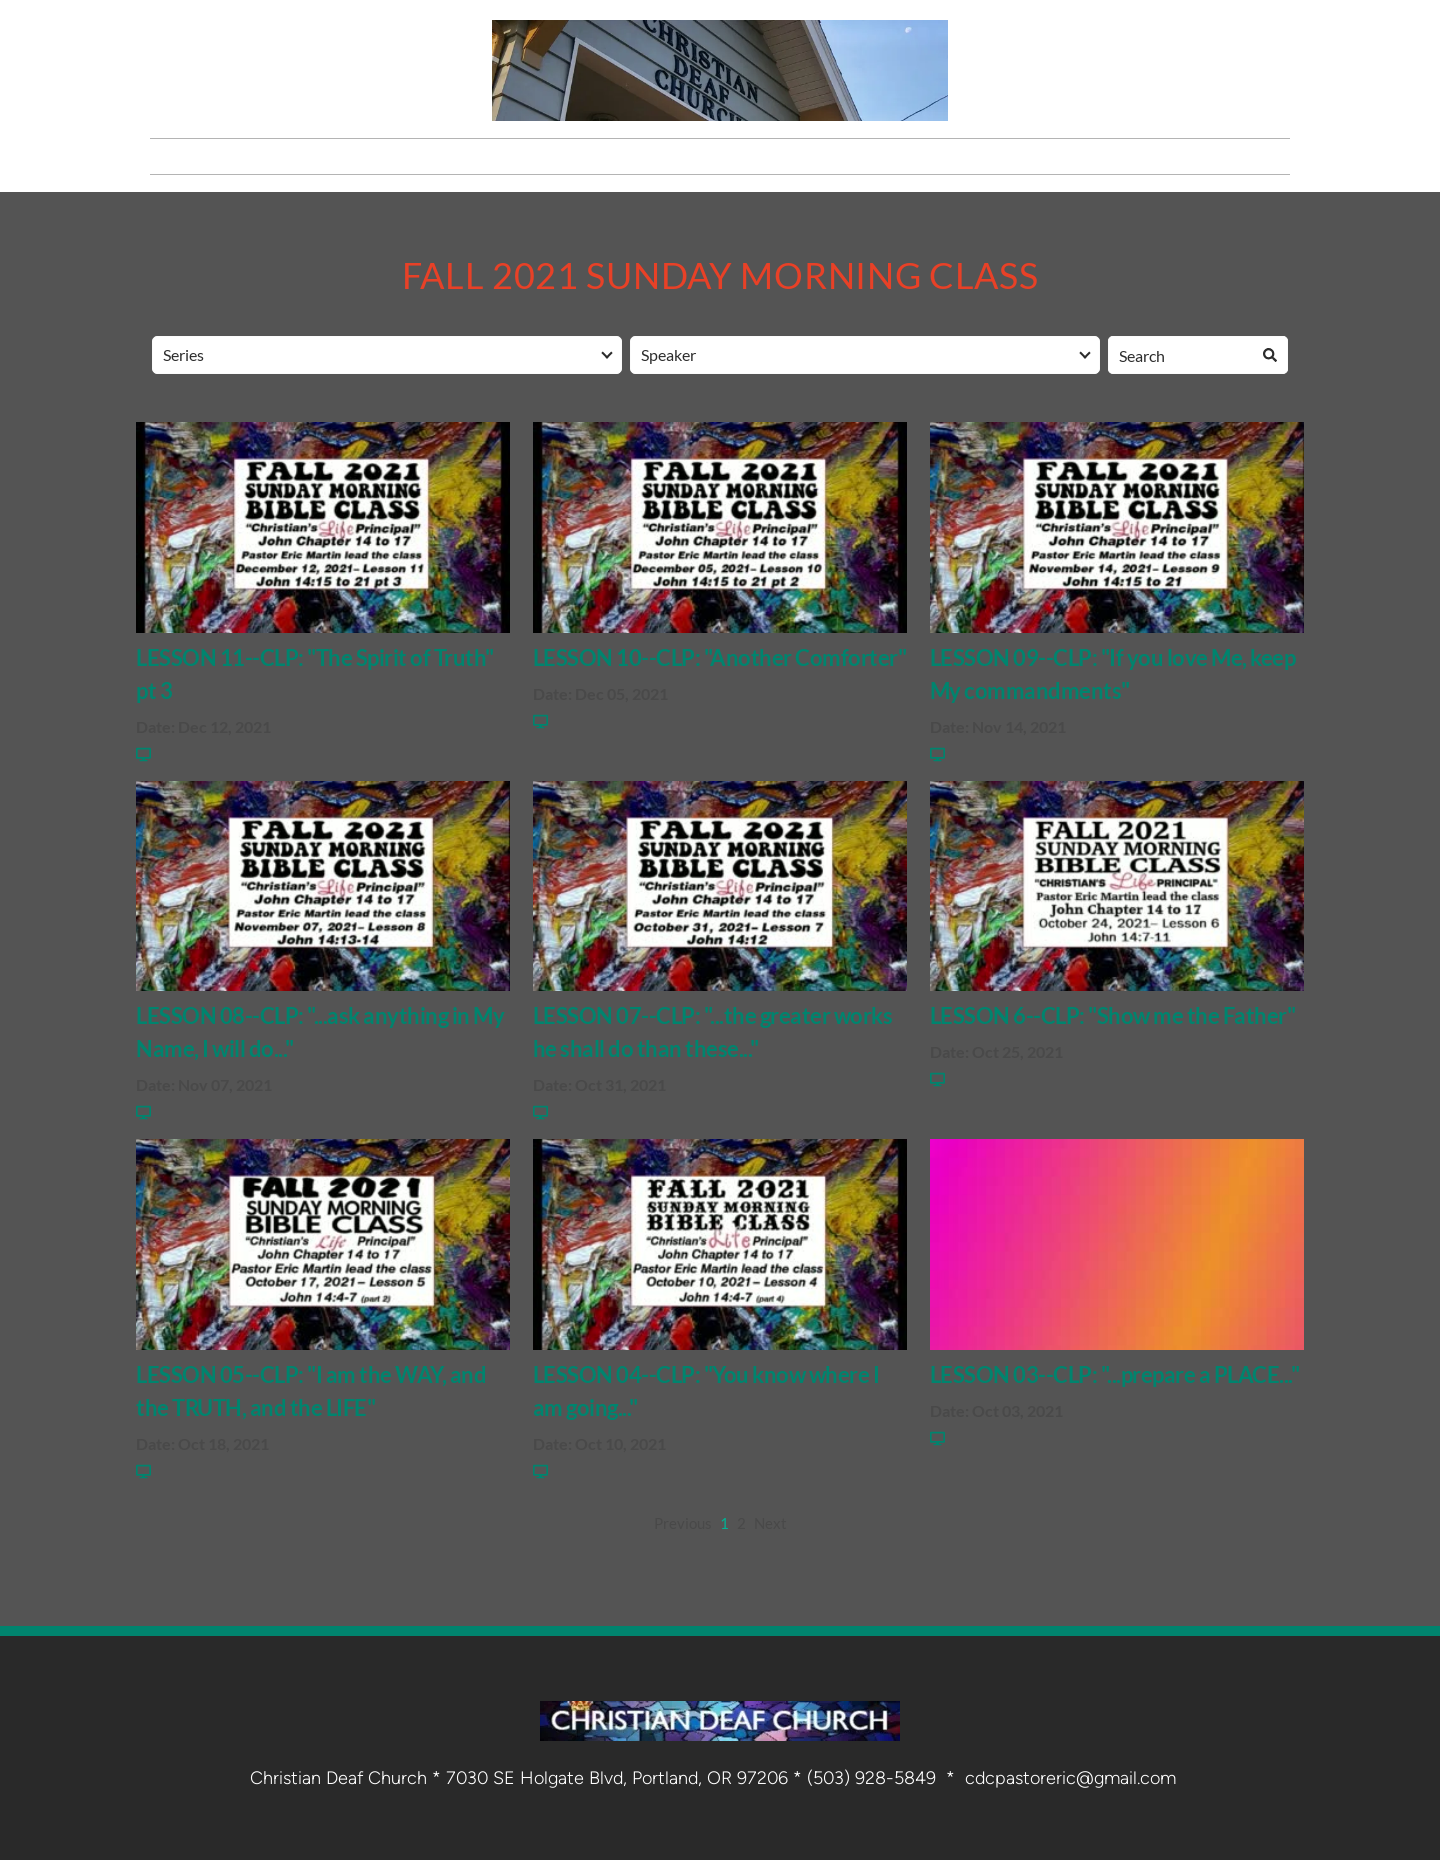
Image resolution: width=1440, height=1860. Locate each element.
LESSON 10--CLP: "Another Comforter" (720, 657)
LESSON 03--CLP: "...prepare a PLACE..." (1115, 1374)
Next (770, 1523)
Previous (683, 1523)
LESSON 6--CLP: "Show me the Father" (1113, 1015)
